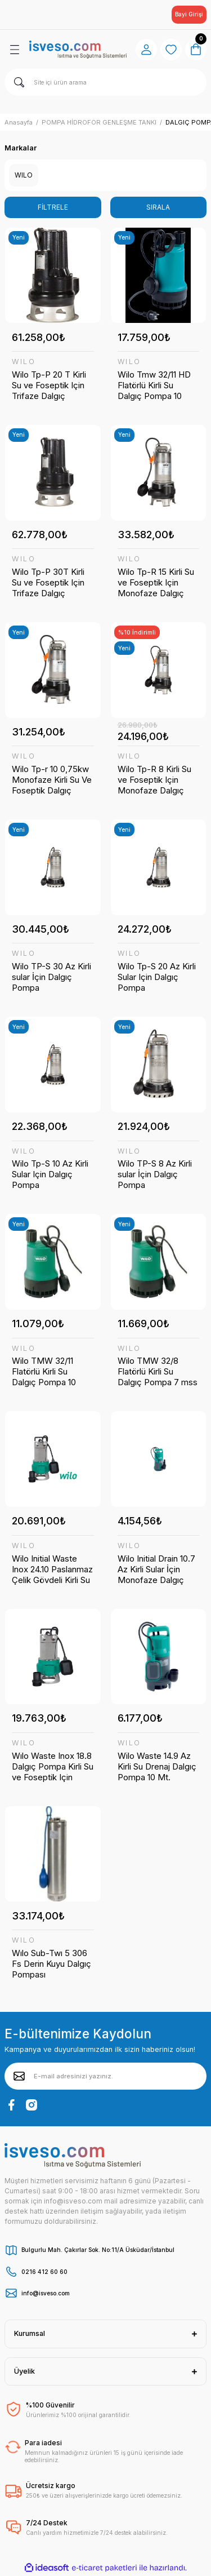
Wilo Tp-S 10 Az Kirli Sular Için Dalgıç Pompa (50, 1174)
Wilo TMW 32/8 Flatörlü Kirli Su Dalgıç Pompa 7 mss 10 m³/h (157, 1371)
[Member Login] (146, 49)
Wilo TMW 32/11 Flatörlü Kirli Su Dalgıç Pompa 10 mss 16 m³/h (44, 1371)
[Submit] (19, 2076)
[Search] (105, 82)
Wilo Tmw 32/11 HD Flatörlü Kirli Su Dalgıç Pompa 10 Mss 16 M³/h (154, 385)
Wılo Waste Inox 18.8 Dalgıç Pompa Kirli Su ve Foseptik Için (52, 1766)
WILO (23, 362)
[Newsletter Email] (105, 2076)
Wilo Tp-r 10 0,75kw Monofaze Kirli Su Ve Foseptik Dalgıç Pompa (52, 780)
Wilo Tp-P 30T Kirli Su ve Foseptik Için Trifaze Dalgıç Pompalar (48, 582)
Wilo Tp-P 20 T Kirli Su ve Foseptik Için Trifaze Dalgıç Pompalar (49, 385)
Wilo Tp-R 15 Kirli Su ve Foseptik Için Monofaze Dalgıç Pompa (156, 582)
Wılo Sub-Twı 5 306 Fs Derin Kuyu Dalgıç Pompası (51, 1964)
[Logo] (78, 49)
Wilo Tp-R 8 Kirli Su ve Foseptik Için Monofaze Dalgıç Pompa (154, 780)
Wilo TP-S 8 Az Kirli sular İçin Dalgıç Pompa (155, 1174)
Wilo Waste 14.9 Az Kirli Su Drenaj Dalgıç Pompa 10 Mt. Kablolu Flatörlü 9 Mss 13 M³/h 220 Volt (158, 1766)
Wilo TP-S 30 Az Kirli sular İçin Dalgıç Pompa (51, 977)
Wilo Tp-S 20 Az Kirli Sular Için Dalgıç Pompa (157, 977)
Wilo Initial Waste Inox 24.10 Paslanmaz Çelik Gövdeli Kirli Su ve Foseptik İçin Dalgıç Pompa (52, 1569)
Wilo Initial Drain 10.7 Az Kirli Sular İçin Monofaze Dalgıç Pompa (156, 1569)
